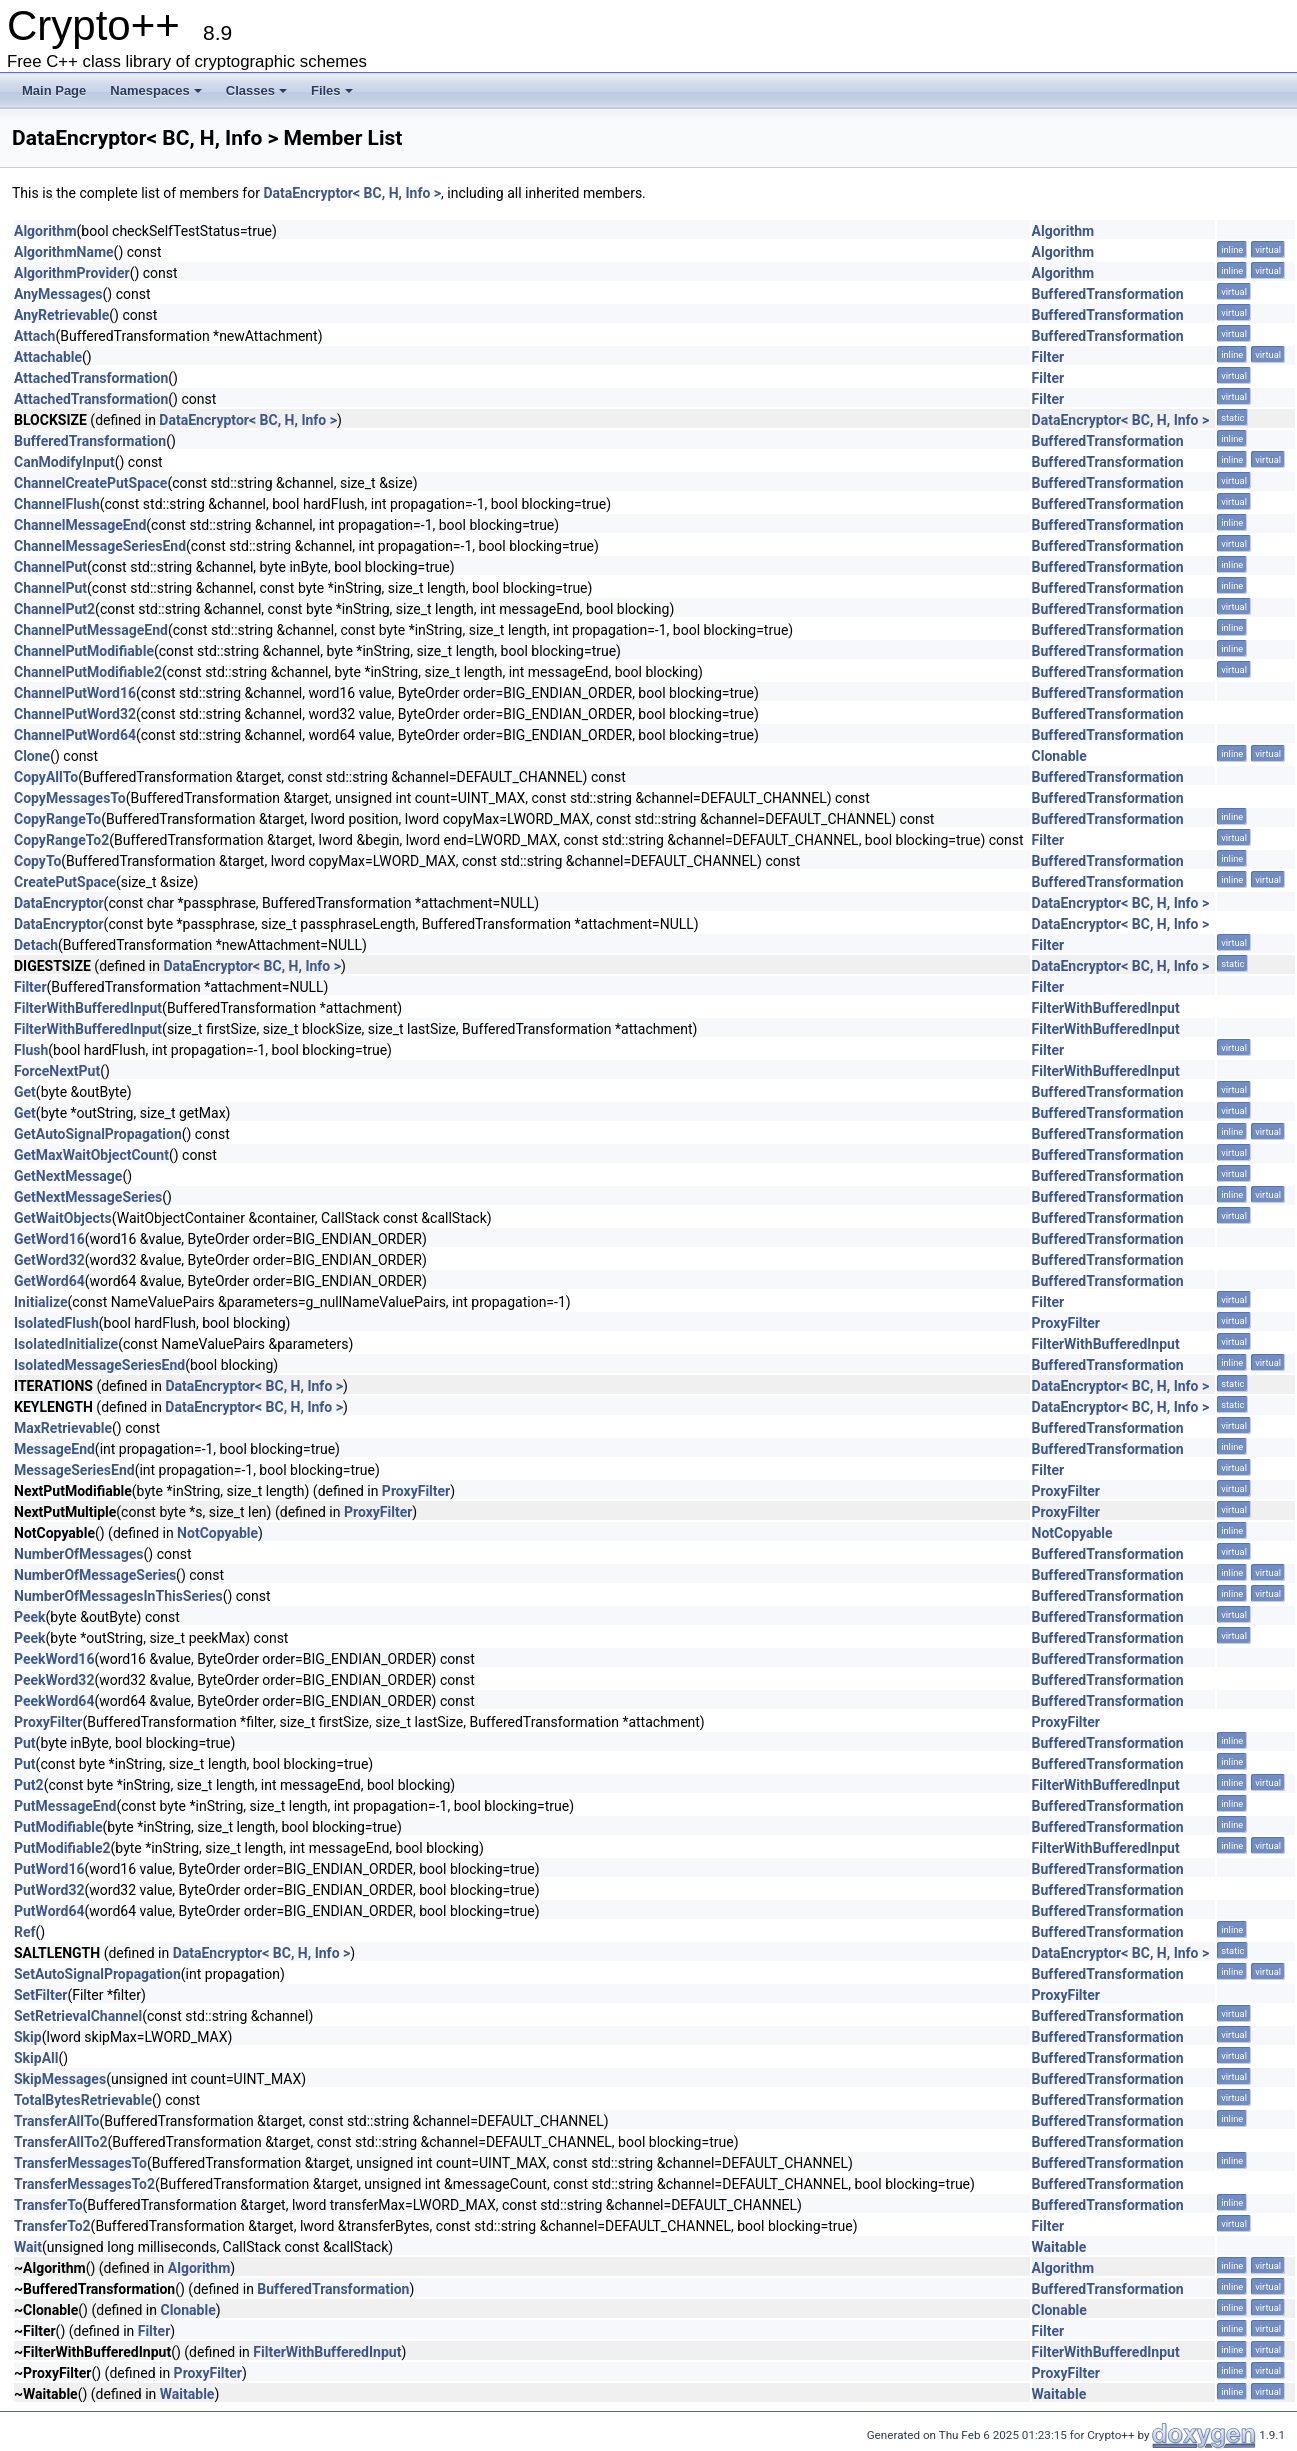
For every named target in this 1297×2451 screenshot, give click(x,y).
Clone (32, 756)
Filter (1048, 357)
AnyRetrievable (61, 315)
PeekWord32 (54, 1680)
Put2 (29, 1785)
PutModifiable (58, 1827)
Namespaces (156, 90)
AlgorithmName (64, 252)
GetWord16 (49, 1239)
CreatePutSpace (65, 882)
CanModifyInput (64, 462)
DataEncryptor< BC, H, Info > (352, 193)
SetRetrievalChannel (78, 2016)
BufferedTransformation (1108, 294)
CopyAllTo (46, 777)
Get (25, 1092)
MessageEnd (54, 1449)
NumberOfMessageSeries (95, 1575)
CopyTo (37, 861)
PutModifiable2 (62, 1848)
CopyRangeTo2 (61, 840)
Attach (34, 336)
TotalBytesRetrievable (83, 2100)
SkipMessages (60, 2079)
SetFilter (40, 1995)
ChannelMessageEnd (80, 525)
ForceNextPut (57, 1071)
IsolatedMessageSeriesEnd (99, 1365)
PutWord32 (49, 1890)
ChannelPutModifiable (84, 651)
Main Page (54, 90)
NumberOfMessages (79, 1554)
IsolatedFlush (56, 1323)
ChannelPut (50, 567)
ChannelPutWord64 (75, 735)
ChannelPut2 (54, 609)
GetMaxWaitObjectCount (91, 1155)
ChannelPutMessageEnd (91, 630)
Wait (28, 2247)
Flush (31, 1050)
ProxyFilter (1066, 1323)
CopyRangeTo (57, 819)
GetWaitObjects (63, 1218)
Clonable (1059, 756)
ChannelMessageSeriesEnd (100, 546)
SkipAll (36, 2058)
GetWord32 (49, 1260)
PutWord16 (49, 1869)
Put (25, 1743)
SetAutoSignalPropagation (97, 1974)
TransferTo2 (52, 2226)
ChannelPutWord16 (75, 693)
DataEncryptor (59, 903)
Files (332, 90)
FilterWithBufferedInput (88, 1008)
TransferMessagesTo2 (84, 2184)
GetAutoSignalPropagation (98, 1134)
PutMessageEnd (65, 1806)
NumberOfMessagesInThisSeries (118, 1596)
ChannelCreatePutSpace (90, 483)
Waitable (1059, 2247)
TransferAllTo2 (60, 2142)
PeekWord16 (54, 1659)
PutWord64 (49, 1911)
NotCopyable (217, 1533)
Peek (30, 1617)
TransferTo (48, 2205)
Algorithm (45, 231)
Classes (256, 90)
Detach (36, 945)
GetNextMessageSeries (88, 1197)
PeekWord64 (54, 1701)
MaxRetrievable (63, 1428)
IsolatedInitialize (66, 1344)
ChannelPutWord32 (75, 714)
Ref (25, 1932)
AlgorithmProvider (72, 273)
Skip (28, 2037)
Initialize (41, 1302)
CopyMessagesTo (70, 798)
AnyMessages (58, 294)
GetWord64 (49, 1281)
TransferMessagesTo (80, 2163)
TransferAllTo (56, 2121)
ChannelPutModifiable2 (88, 672)
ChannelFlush (57, 504)
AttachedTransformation (91, 378)
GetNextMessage (68, 1176)
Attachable (48, 357)
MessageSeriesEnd (74, 1470)
